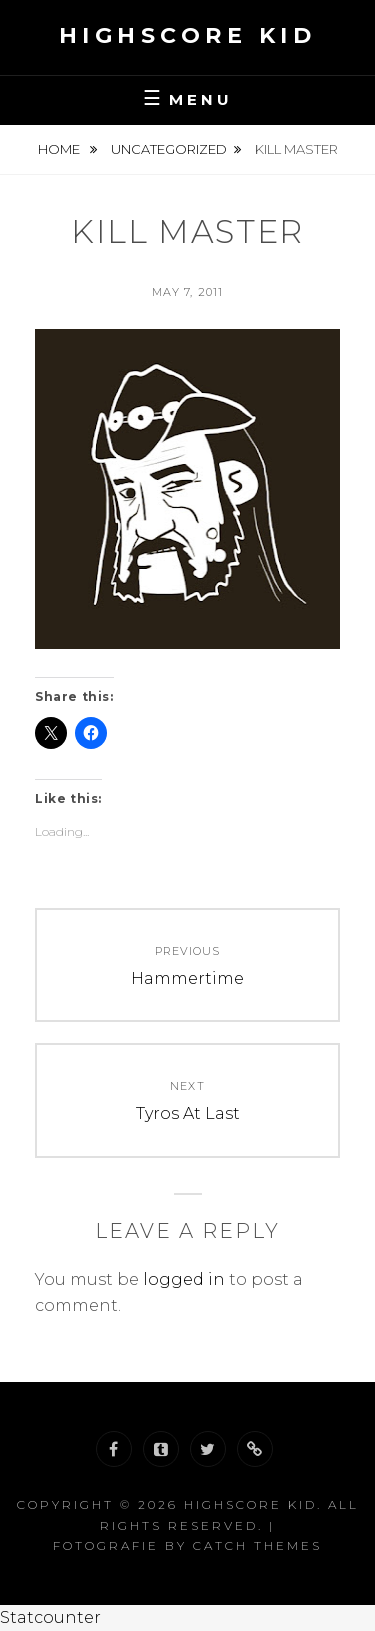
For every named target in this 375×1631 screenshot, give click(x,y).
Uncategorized (169, 149)
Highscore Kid (188, 35)
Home (60, 149)
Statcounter (50, 1617)
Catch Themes (257, 1545)
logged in (184, 1279)
